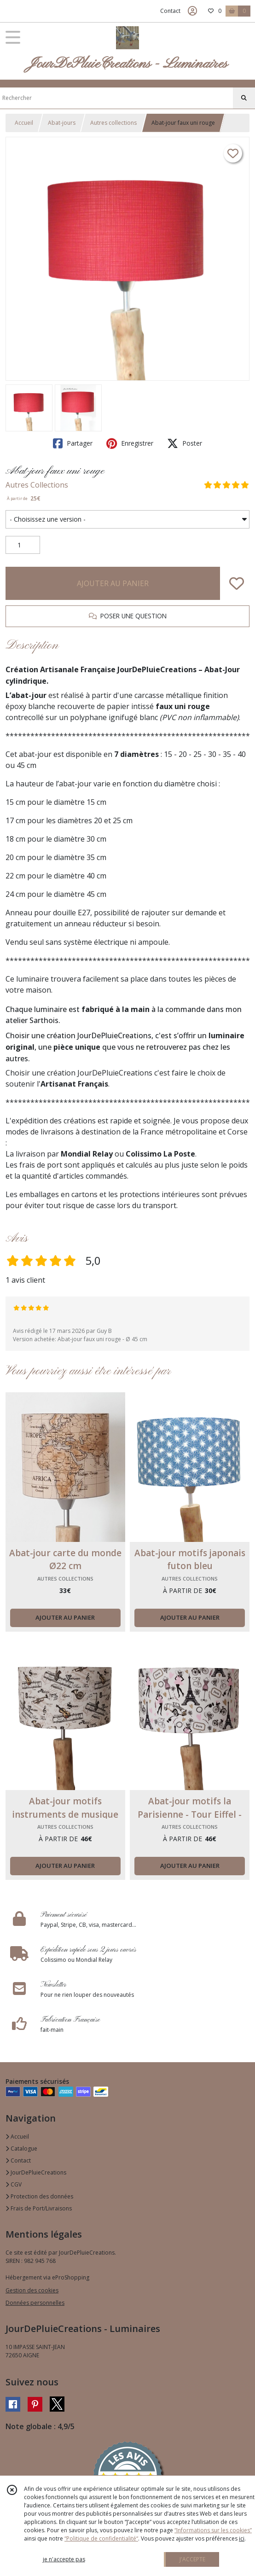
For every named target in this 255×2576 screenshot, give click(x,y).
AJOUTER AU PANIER (113, 583)
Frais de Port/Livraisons (39, 2208)
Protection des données (39, 2196)
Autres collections (113, 123)
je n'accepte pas (64, 2559)
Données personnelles (35, 2303)
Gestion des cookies (32, 2290)
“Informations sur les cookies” (213, 2530)
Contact (170, 11)
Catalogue (21, 2148)
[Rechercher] (244, 98)
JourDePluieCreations (36, 2172)
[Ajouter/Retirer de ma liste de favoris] (236, 583)
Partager (73, 443)
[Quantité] (23, 545)
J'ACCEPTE (192, 2559)
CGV (14, 2184)
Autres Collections (37, 485)
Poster (184, 443)
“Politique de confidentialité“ (101, 2538)
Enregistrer (129, 443)
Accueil (24, 123)
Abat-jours (61, 123)
